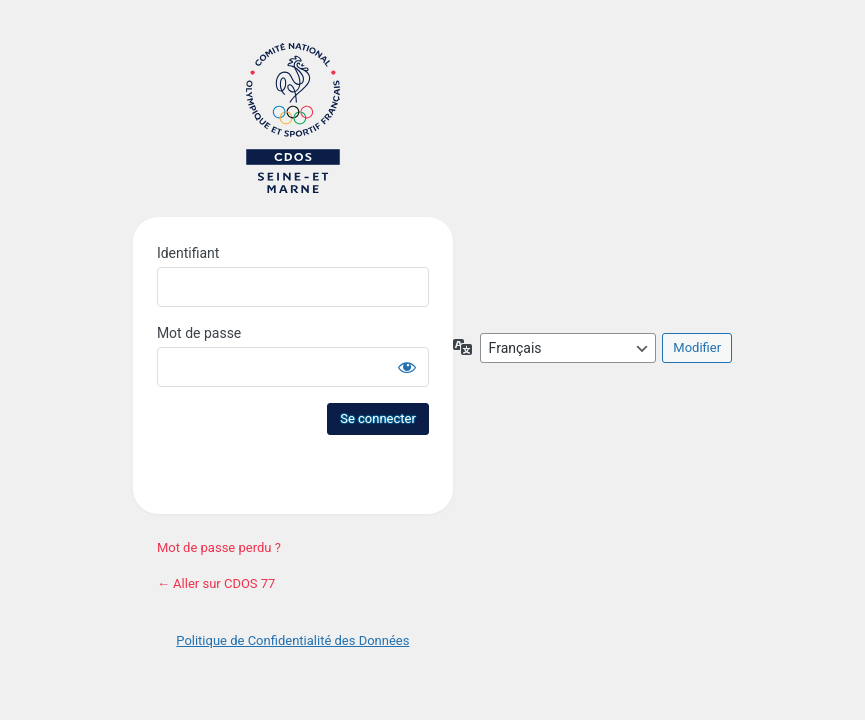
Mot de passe (199, 333)
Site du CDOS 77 (293, 118)
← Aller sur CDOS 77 (216, 583)
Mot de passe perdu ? (219, 547)
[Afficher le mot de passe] (407, 367)
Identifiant (188, 253)
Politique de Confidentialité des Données (292, 640)
